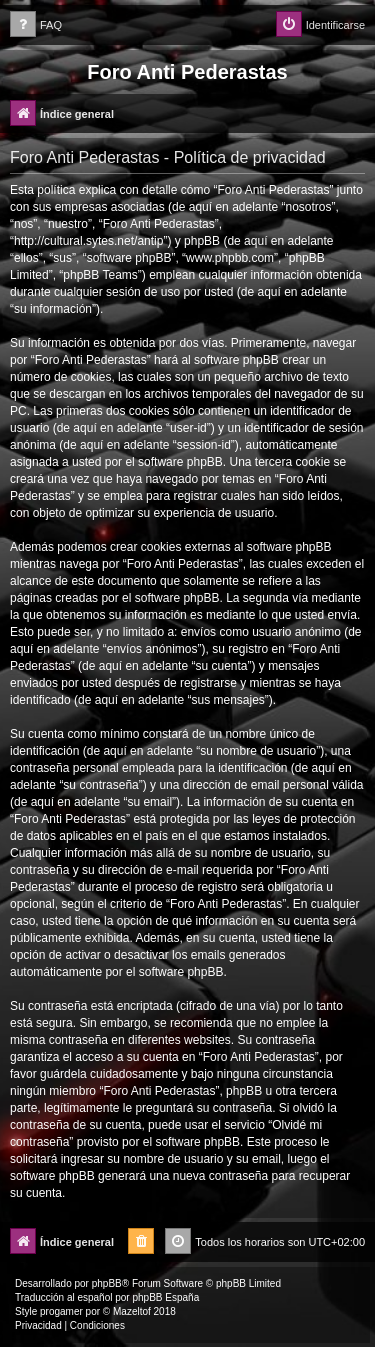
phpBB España (165, 1297)
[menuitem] (36, 25)
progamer (61, 1311)
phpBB (107, 1283)
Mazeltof (132, 1311)
